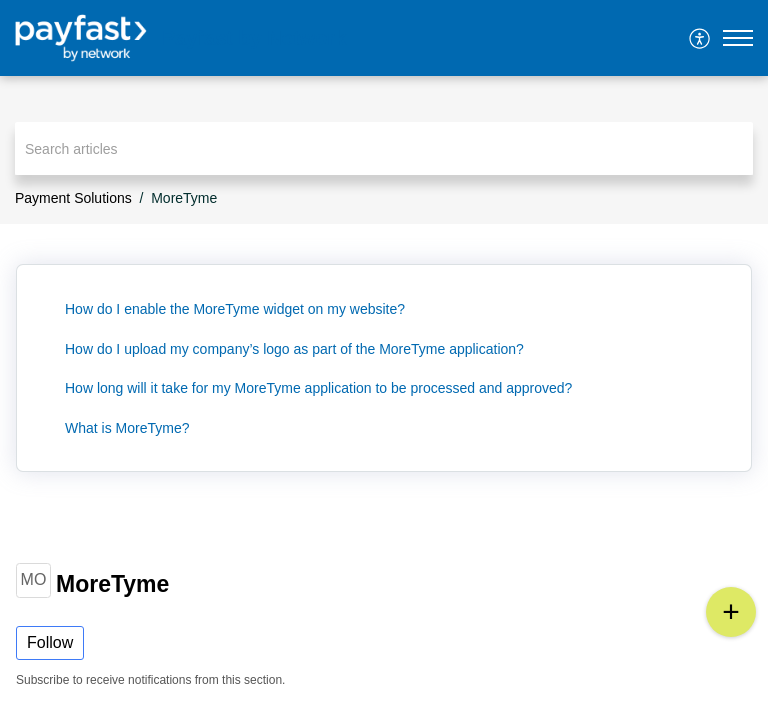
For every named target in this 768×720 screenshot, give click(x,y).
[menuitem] (700, 38)
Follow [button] (50, 642)
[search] (384, 148)
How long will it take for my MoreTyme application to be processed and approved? (318, 388)
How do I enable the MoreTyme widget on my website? (235, 309)
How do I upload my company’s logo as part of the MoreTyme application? (294, 349)
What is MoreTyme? (127, 428)
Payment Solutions (73, 198)
